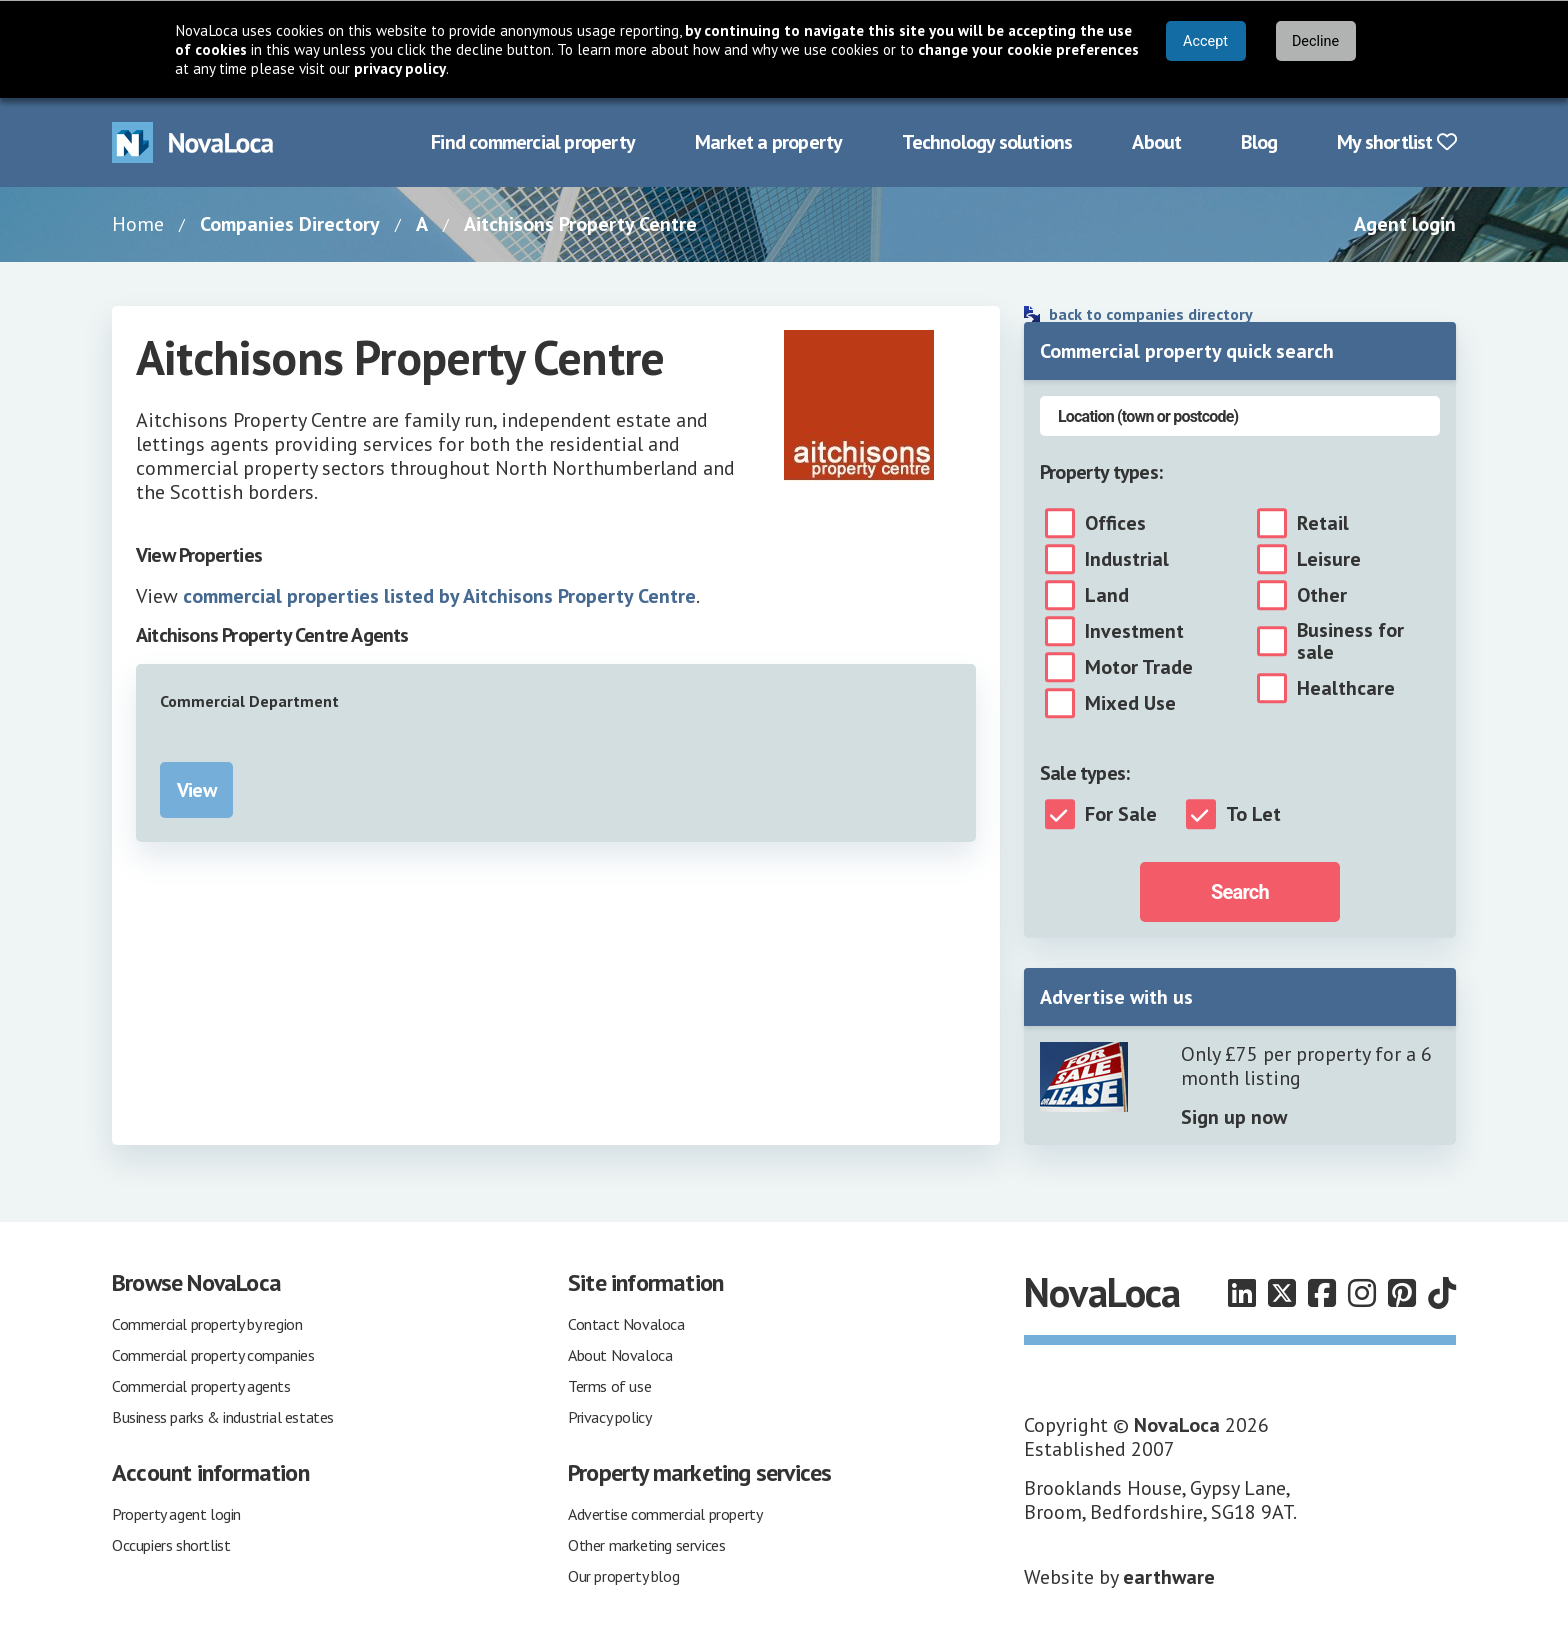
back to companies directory (1151, 314)
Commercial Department (249, 701)
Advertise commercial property (665, 1514)
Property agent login (176, 1514)
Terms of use (609, 1386)
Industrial (1127, 559)
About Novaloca (620, 1355)
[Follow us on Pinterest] (1402, 1293)
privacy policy (400, 68)
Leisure (1329, 559)
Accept (1205, 41)
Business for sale (1350, 641)
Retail (1323, 523)
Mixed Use (1130, 703)
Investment (1134, 631)
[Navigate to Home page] (193, 142)
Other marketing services (646, 1545)
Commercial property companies (213, 1355)
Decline (1315, 41)
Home (138, 224)
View (196, 790)
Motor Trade (1139, 667)
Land (1107, 595)
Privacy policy (609, 1417)
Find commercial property (533, 142)
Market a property (768, 142)
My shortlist (1396, 142)
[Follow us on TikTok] (1442, 1293)
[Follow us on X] (1282, 1293)
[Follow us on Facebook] (1322, 1293)
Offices (1115, 523)
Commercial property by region (207, 1324)
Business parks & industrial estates (223, 1417)
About (1156, 142)
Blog (1259, 142)
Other (1322, 595)
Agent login (1405, 224)
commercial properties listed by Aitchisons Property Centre (439, 596)
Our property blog (623, 1576)
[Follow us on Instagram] (1362, 1293)
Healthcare (1346, 688)
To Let (1253, 814)
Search (1240, 892)
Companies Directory (290, 224)
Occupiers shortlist (171, 1545)
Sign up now (1234, 1117)
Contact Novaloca (626, 1324)
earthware (1169, 1577)
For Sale (1121, 814)
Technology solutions (987, 142)
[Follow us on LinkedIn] (1242, 1293)
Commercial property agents (201, 1386)
